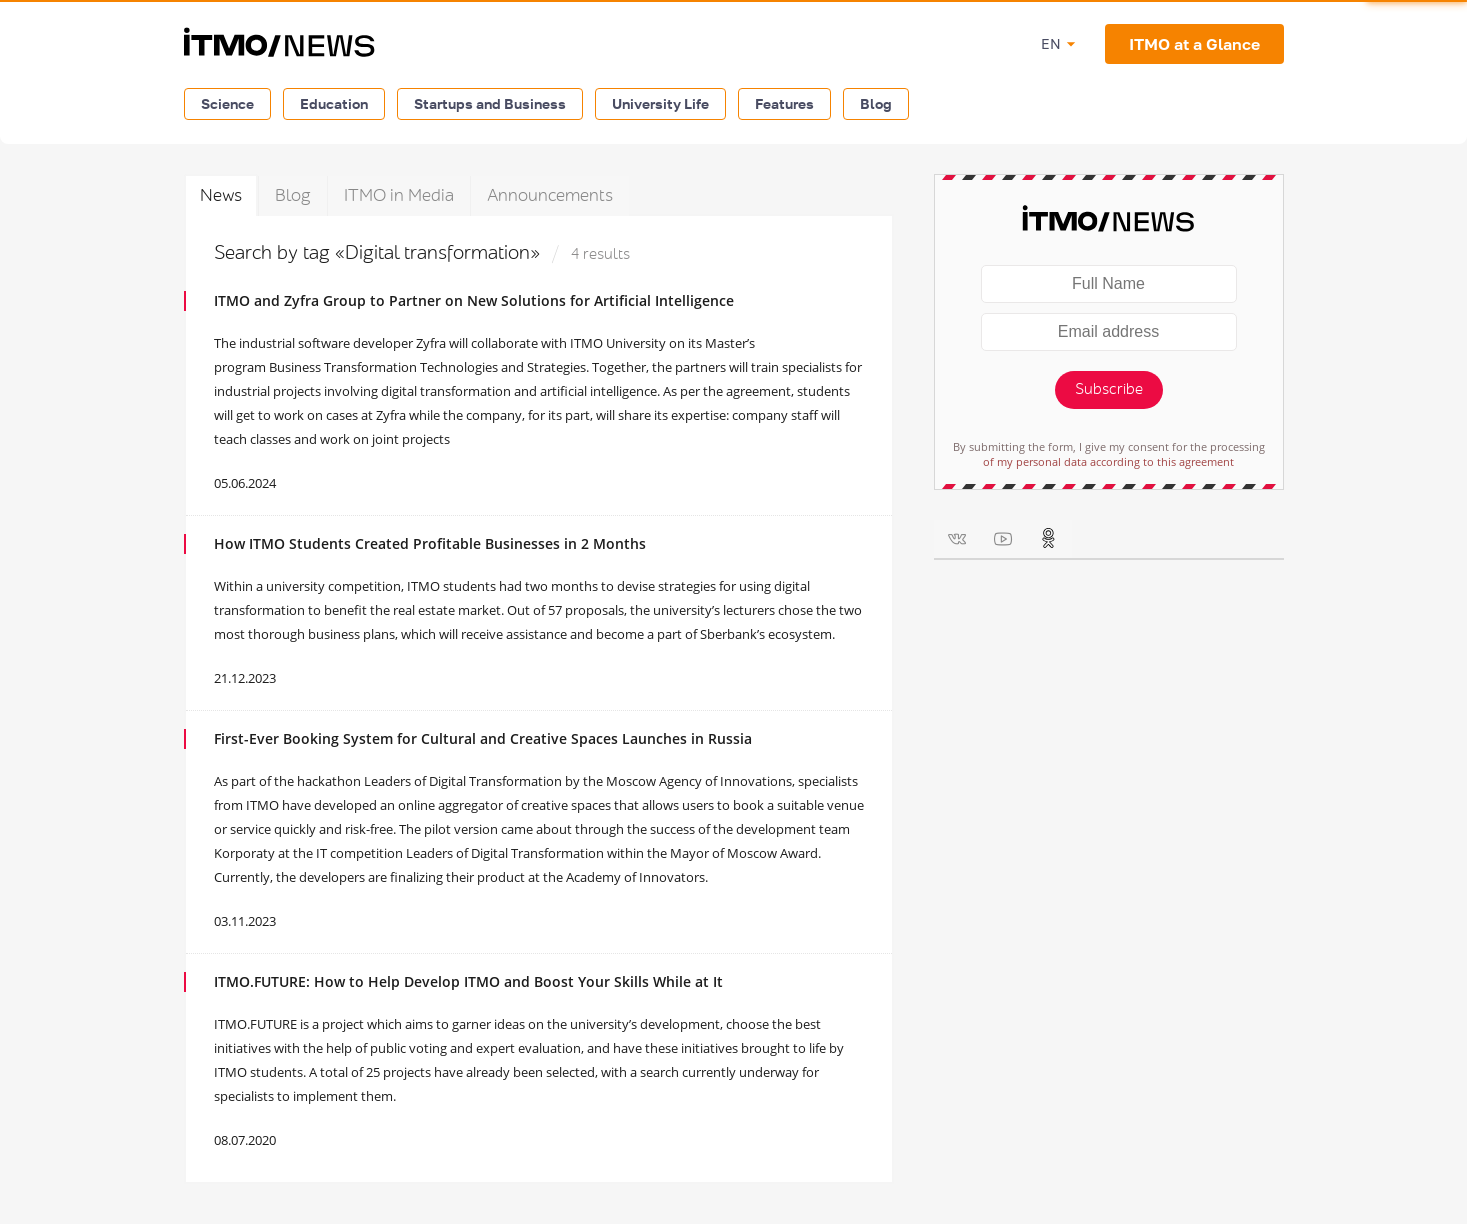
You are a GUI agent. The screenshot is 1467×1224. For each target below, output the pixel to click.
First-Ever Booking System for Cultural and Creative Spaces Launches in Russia (483, 738)
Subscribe (1109, 389)
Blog (876, 103)
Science (227, 103)
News (221, 195)
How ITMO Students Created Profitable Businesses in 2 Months (430, 543)
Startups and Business (490, 103)
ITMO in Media (399, 195)
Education (334, 103)
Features (784, 103)
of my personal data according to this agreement (1108, 461)
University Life (660, 103)
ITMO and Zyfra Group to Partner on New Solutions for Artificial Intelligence (474, 300)
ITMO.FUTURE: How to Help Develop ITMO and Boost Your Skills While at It (468, 981)
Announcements (550, 195)
